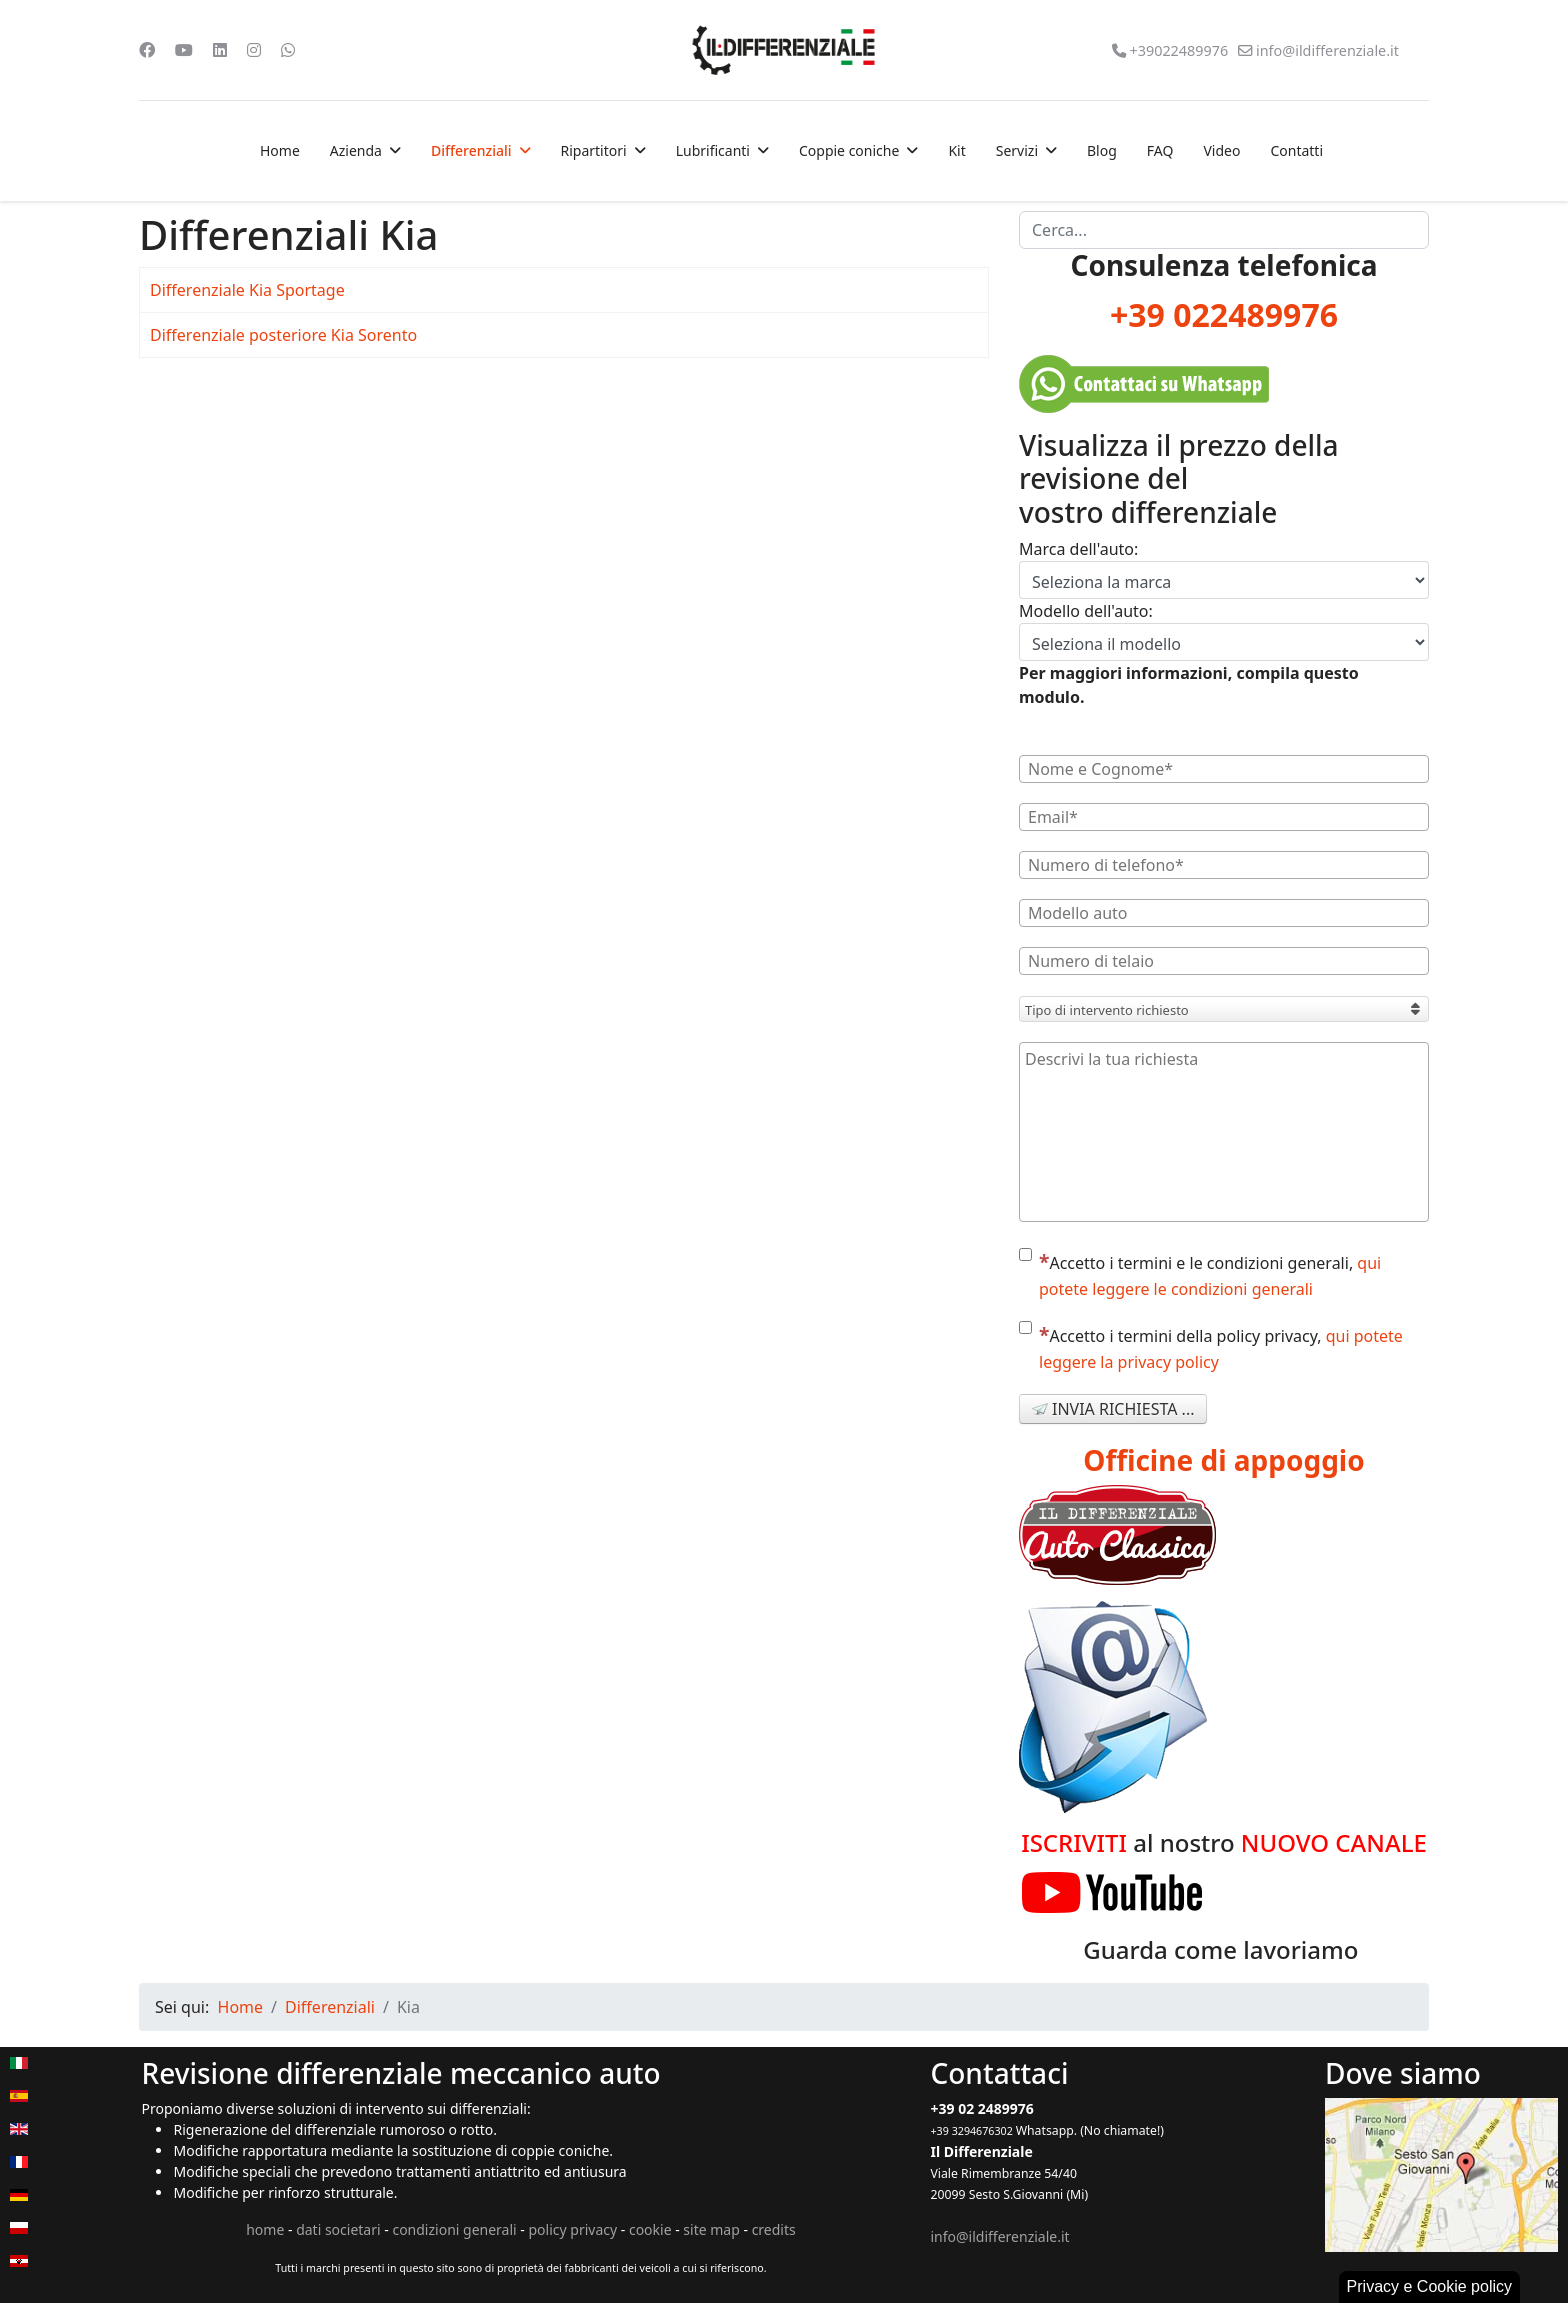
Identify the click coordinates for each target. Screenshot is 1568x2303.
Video (1221, 150)
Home (280, 150)
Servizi (1017, 150)
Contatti (1296, 150)
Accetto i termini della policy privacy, (1211, 1347)
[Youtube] (184, 50)
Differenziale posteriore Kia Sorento (283, 335)
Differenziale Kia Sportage (247, 290)
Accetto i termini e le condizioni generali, (1200, 1274)
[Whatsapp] (288, 50)
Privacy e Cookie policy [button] (1429, 2286)
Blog (1102, 150)
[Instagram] (254, 50)
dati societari (338, 2229)
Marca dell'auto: (1078, 549)
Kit (956, 150)
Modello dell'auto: (1086, 611)
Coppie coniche (849, 150)
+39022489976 (1178, 50)
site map (711, 2229)
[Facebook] (147, 50)
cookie (650, 2229)
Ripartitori (594, 150)
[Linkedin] (220, 50)
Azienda (356, 150)
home (265, 2229)
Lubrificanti (713, 150)
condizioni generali (454, 2229)
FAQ (1160, 150)
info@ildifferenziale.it (1327, 50)
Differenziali (471, 150)
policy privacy (572, 2229)
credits (774, 2229)
